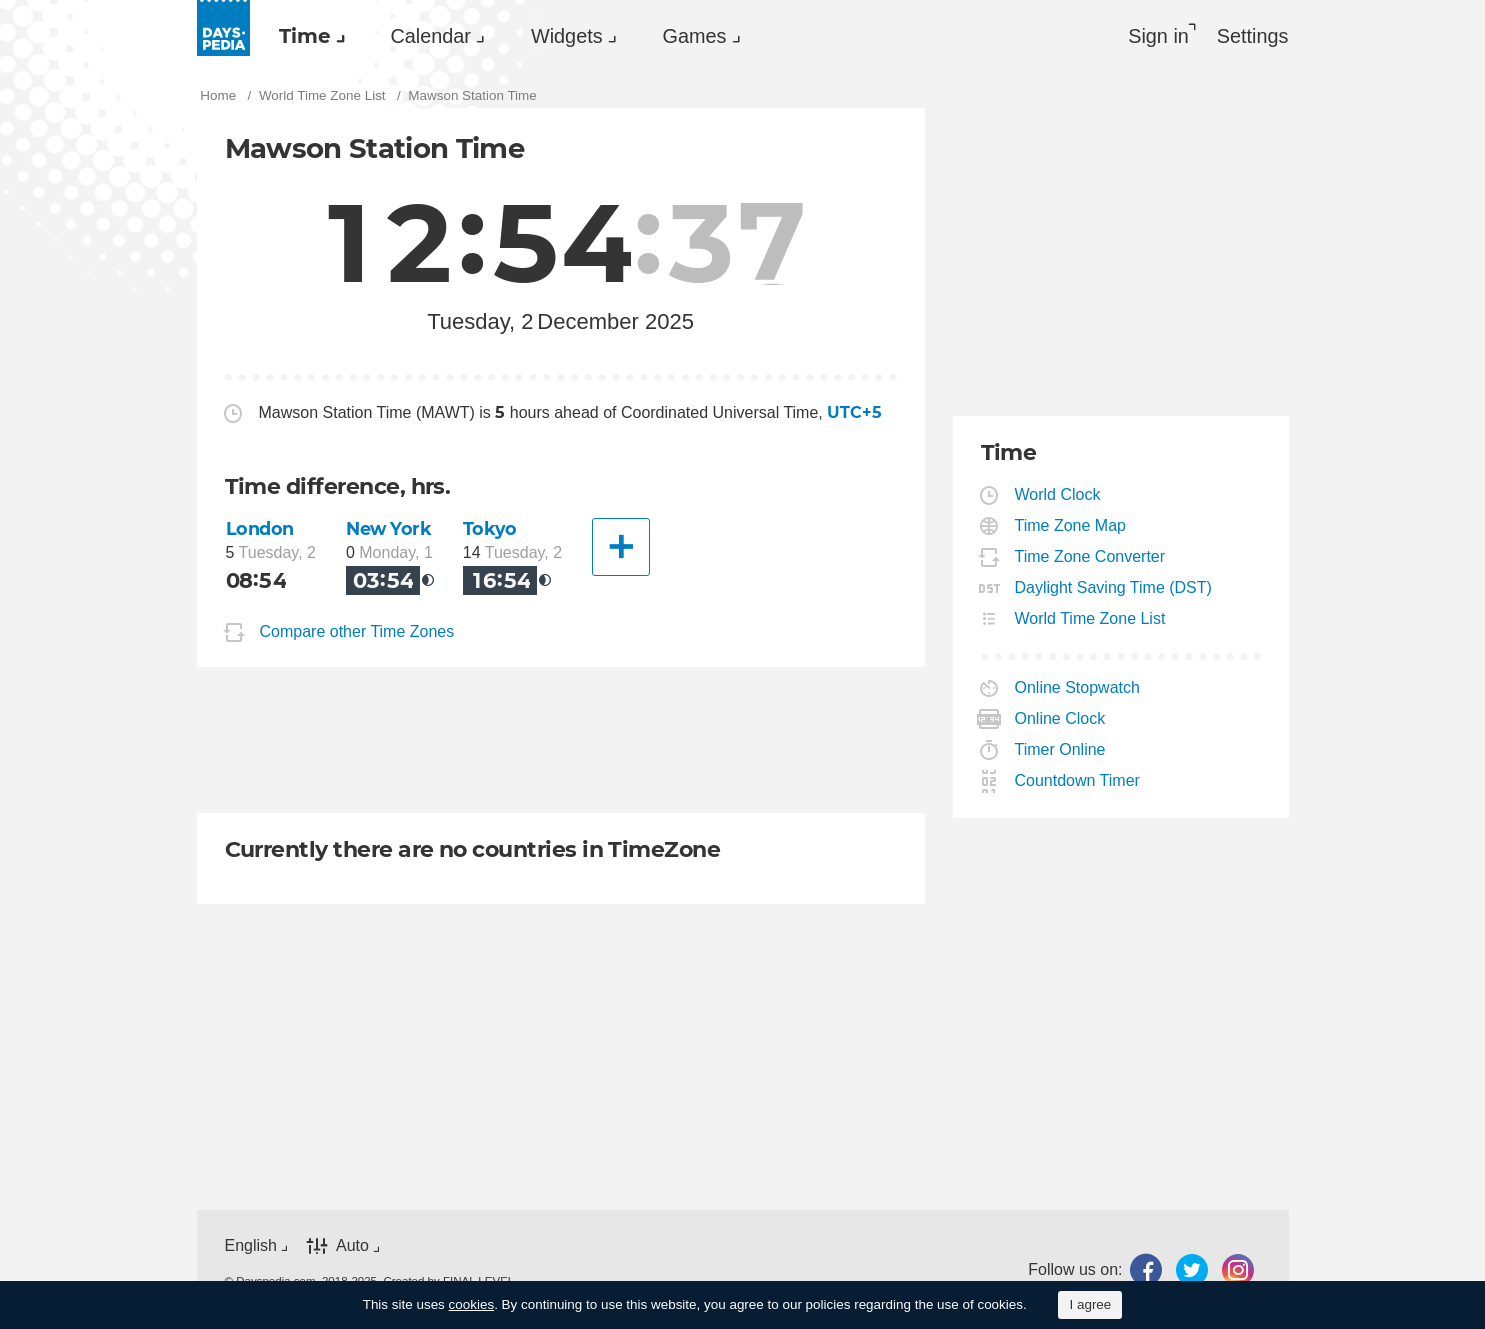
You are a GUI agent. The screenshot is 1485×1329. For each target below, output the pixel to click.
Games (695, 36)
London (260, 528)
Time (305, 36)
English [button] (251, 1245)
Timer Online (1061, 749)
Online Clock (1061, 718)
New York (389, 528)
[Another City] (621, 547)
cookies (472, 1304)
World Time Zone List (1091, 618)
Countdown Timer (1078, 780)
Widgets (567, 36)
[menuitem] (307, 36)
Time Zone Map (1071, 525)
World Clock (1058, 494)
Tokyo (490, 528)
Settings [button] (1253, 36)
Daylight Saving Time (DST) (1114, 587)
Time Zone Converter (1091, 556)
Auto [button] (352, 1245)
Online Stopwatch (1078, 687)
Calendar (431, 36)
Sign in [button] (1158, 36)
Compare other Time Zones (357, 632)
